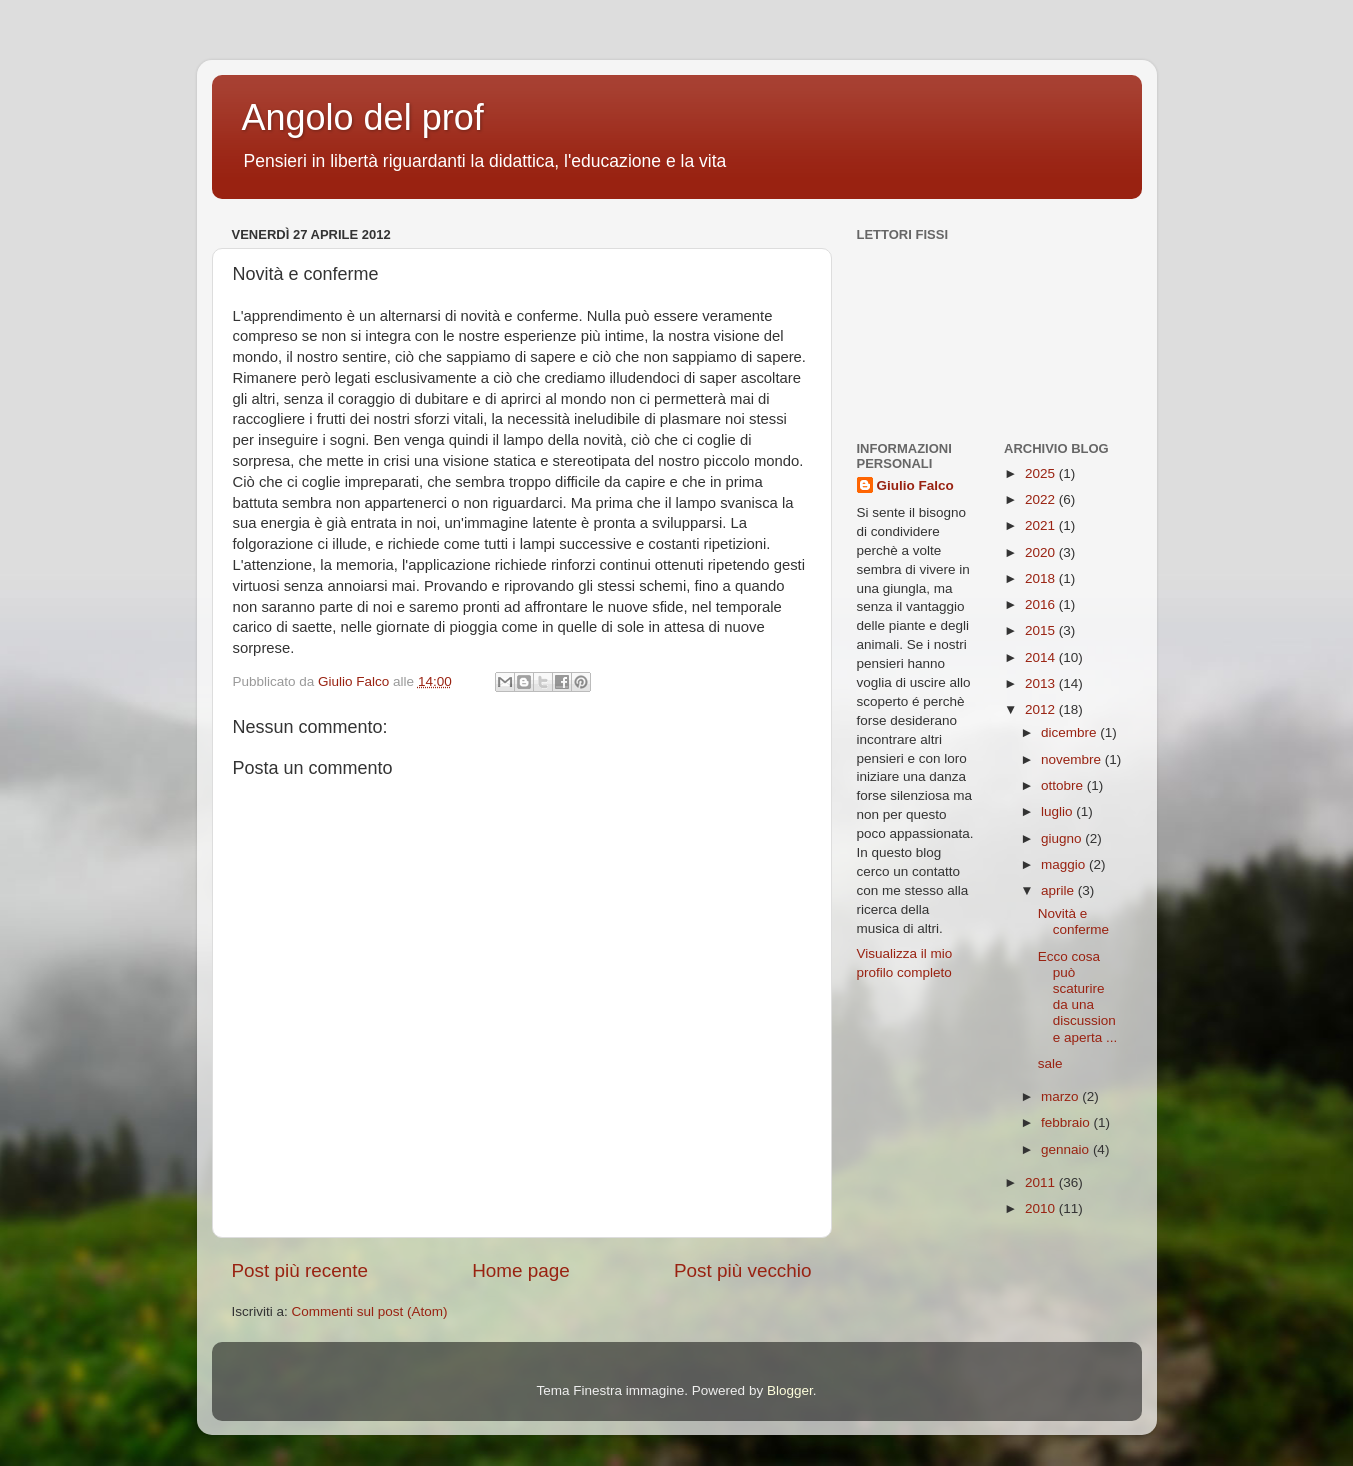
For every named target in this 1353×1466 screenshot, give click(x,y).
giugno (1063, 838)
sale (1050, 1063)
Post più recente (300, 1270)
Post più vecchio (743, 1270)
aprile (1059, 890)
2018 (1042, 578)
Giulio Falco (915, 485)
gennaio (1067, 1149)
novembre (1073, 759)
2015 (1042, 630)
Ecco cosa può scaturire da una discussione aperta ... (1078, 997)
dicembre (1070, 732)
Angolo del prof (363, 117)
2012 (1042, 709)
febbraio (1067, 1122)
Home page (521, 1270)
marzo (1061, 1096)
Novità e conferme (1073, 921)
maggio (1065, 864)
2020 (1042, 552)
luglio (1058, 811)
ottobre (1064, 785)
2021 (1042, 525)
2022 (1042, 499)
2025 (1042, 473)
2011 (1042, 1182)
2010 (1042, 1208)
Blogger (790, 1390)
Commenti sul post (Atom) (370, 1311)
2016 (1042, 604)
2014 (1042, 657)
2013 (1042, 683)
